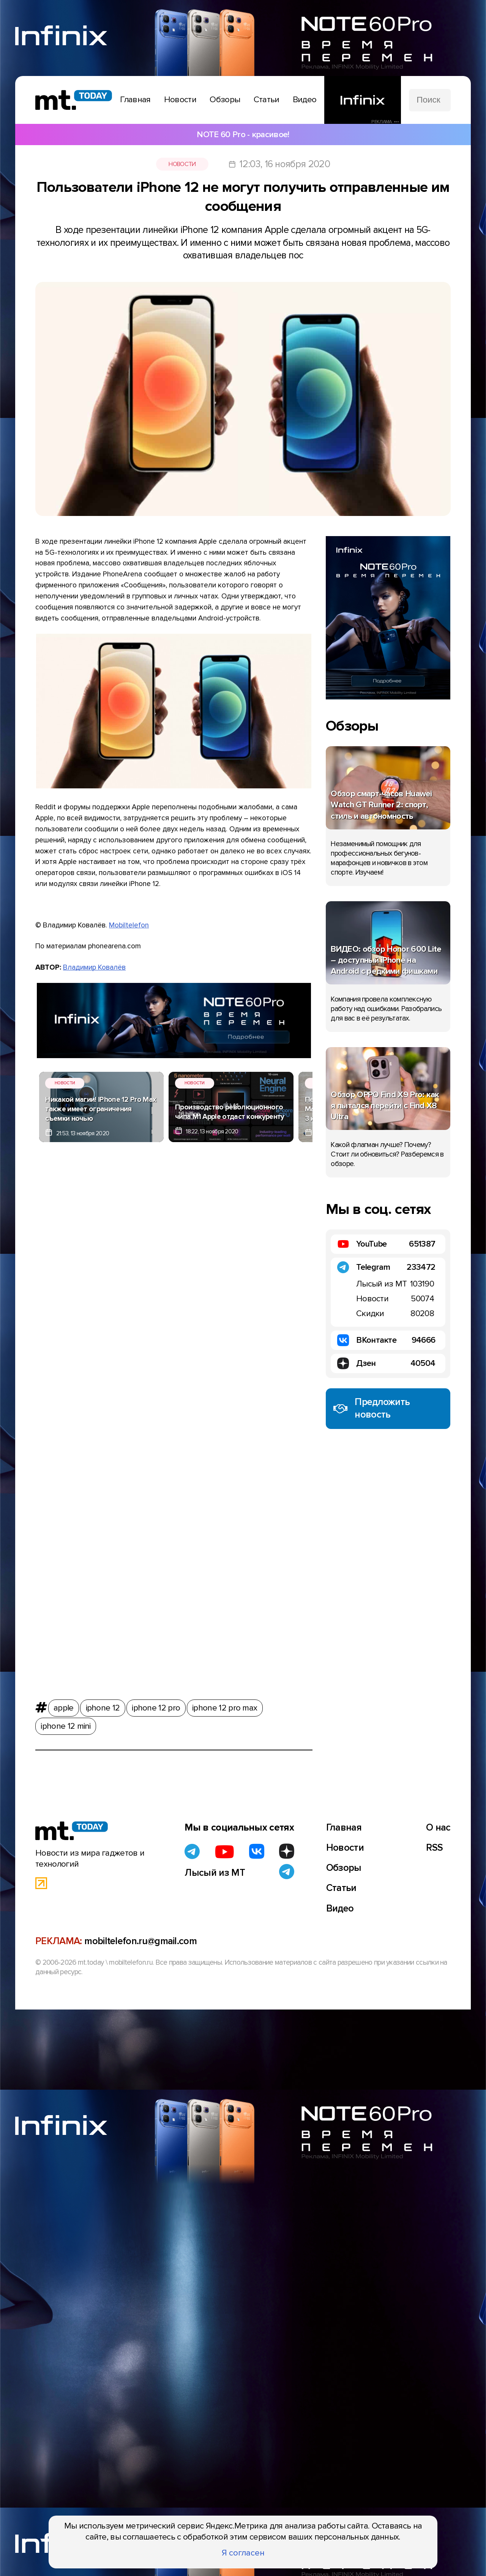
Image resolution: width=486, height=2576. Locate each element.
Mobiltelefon (129, 925)
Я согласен (243, 2553)
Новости (182, 164)
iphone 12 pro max (224, 1705)
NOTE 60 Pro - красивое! (243, 134)
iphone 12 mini (65, 1723)
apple (64, 1705)
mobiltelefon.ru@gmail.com (140, 1941)
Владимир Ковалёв (94, 967)
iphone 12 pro (156, 1705)
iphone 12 (103, 1705)
